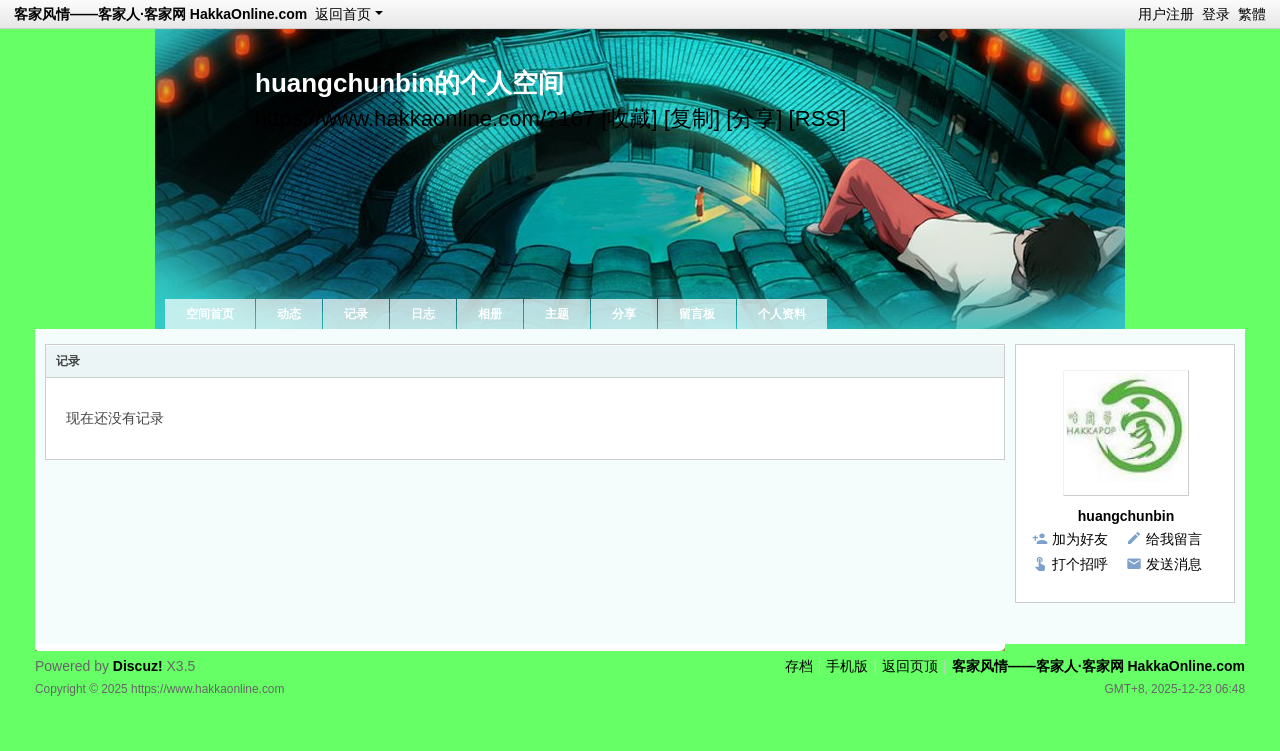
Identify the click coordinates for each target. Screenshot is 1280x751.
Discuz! (138, 666)
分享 (624, 314)
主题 (557, 314)
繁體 (1252, 14)
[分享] (754, 118)
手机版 (847, 666)
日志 (423, 314)
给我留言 (1174, 539)
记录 (356, 314)
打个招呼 (1080, 564)
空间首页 (210, 314)
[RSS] (818, 118)
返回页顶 (910, 666)
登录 (1216, 14)
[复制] (692, 118)
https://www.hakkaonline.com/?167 (425, 118)
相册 (490, 314)
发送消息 (1174, 564)
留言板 (697, 314)
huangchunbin (1126, 516)
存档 (799, 666)
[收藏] (629, 118)
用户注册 (1166, 14)
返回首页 (343, 14)
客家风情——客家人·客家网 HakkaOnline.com (160, 14)
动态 (289, 314)
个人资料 (782, 314)
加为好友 (1080, 539)
